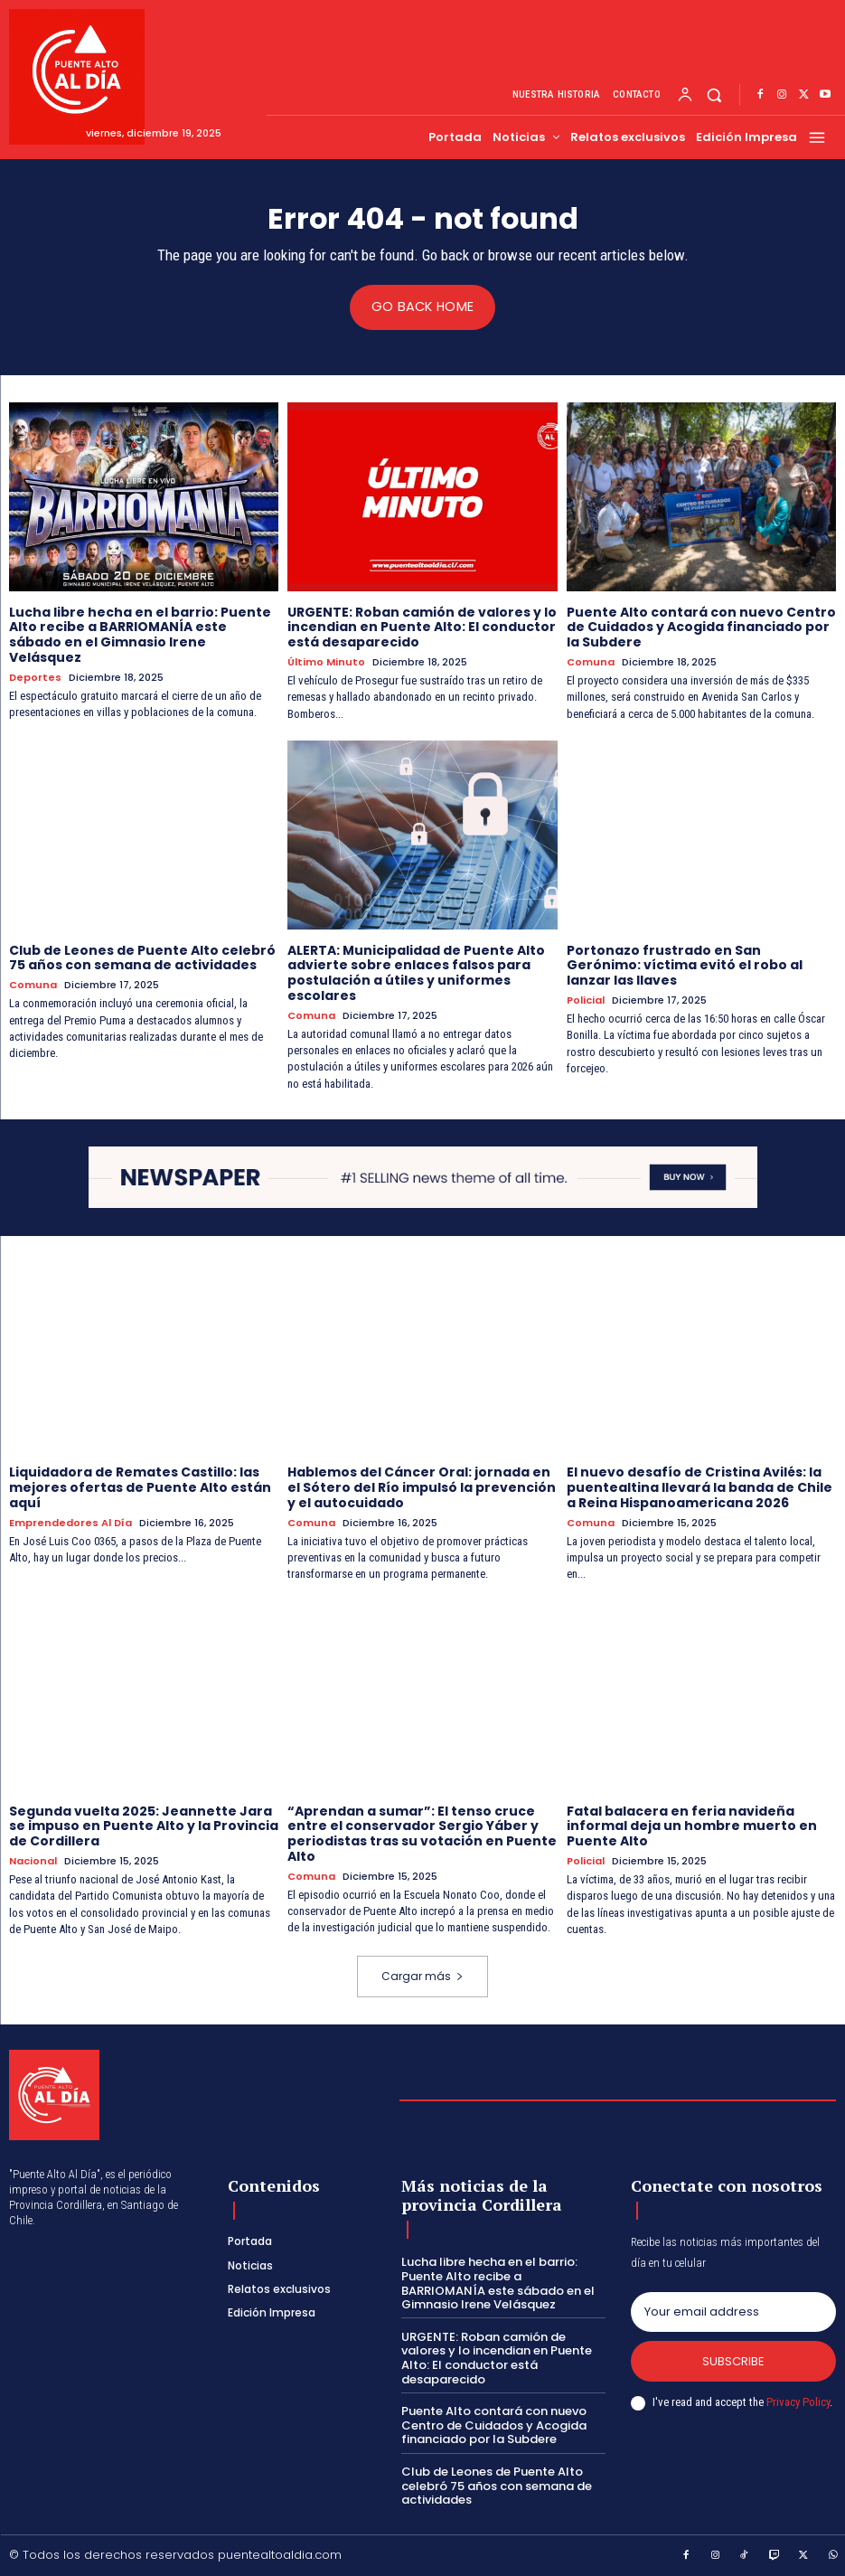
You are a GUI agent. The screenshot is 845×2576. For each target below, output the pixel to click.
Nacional (33, 1860)
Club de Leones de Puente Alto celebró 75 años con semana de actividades (142, 957)
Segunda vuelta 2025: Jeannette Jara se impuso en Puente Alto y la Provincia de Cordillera (143, 1825)
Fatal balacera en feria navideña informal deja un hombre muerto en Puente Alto (692, 1825)
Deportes (35, 677)
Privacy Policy (798, 2402)
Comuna (591, 662)
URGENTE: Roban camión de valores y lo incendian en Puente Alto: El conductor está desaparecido (422, 626)
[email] (733, 2311)
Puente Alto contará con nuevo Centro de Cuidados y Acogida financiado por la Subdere (701, 626)
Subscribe (733, 2360)
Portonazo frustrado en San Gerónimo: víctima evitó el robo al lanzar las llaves (685, 964)
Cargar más (422, 1975)
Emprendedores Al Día (70, 1522)
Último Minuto (326, 662)
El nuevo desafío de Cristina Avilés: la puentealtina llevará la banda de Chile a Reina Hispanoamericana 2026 (699, 1487)
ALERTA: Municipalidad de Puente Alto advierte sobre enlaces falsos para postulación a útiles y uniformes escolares (416, 972)
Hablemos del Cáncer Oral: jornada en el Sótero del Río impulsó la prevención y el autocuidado (421, 1487)
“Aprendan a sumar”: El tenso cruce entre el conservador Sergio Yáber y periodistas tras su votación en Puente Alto (422, 1832)
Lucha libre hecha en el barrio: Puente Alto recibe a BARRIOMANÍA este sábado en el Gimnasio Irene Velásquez (140, 633)
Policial (586, 1000)
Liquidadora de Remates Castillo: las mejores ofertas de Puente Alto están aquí (140, 1487)
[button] (714, 95)
